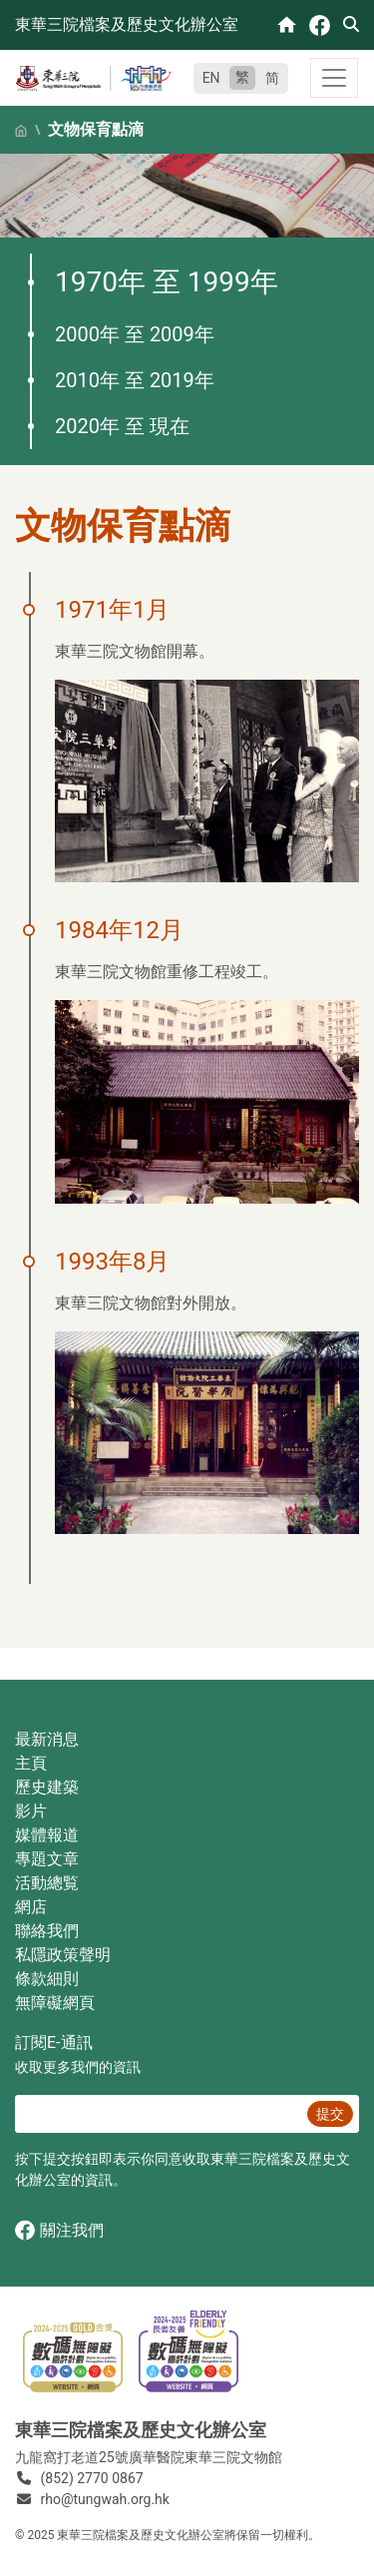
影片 (31, 1811)
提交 (330, 2114)
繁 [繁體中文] (242, 77)
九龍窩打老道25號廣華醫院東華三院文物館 (148, 2457)
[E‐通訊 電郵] (158, 2114)
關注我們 (59, 2230)
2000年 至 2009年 (134, 334)
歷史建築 (47, 1787)
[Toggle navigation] (334, 78)
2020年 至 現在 (122, 426)
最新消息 (47, 1739)
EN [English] (211, 78)
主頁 (31, 1763)
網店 (31, 1906)
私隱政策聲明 (63, 1954)
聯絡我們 (47, 1930)
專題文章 (47, 1858)
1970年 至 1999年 (166, 281)
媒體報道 (47, 1834)
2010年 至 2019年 (134, 380)
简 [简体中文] (272, 78)
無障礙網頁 (55, 2002)
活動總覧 (47, 1882)
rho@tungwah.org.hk (105, 2499)
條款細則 (47, 1978)
